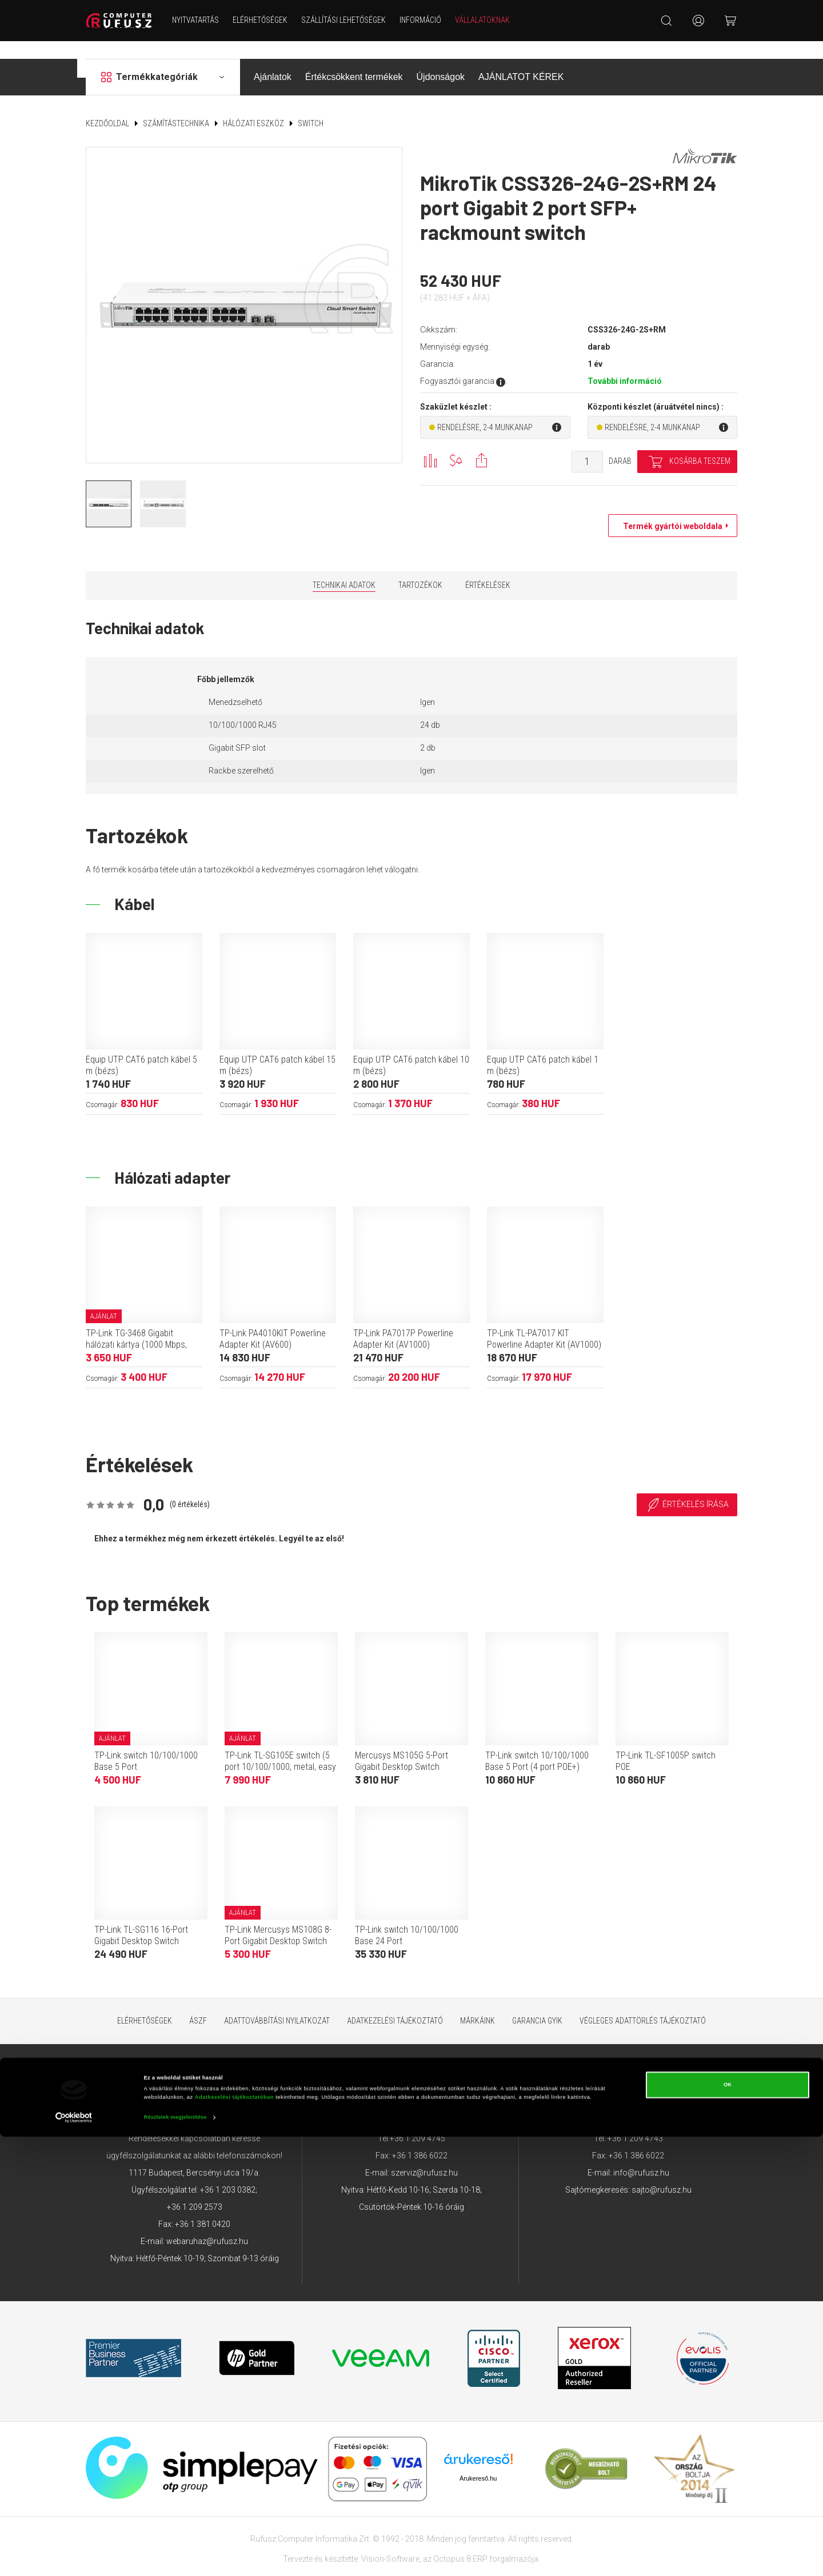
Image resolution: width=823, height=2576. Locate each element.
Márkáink (477, 2003)
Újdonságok (441, 59)
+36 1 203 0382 (227, 2172)
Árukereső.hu (478, 2460)
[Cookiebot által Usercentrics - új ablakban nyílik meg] (74, 2556)
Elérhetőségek (269, 20)
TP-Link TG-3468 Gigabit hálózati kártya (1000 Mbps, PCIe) (136, 1327)
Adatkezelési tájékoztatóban (234, 2537)
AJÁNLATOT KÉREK (521, 59)
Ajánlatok (272, 59)
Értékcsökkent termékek (354, 59)
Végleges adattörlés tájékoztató (643, 2003)
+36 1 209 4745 (417, 2120)
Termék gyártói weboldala (670, 508)
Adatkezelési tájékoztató (395, 2003)
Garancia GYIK (537, 2003)
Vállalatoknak (492, 20)
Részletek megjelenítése (175, 2557)
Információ (430, 20)
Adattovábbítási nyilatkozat (277, 2003)
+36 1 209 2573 (194, 2189)
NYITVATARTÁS (205, 20)
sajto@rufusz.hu (662, 2172)
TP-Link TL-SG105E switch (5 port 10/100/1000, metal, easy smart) (280, 1749)
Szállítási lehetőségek (353, 20)
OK (728, 2524)
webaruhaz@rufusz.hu (207, 2223)
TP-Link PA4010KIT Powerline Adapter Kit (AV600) (272, 1321)
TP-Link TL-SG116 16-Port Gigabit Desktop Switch (141, 1917)
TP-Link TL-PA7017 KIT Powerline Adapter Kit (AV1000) (544, 1321)
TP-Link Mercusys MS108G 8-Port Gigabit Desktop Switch (278, 1917)
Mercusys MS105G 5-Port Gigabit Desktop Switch (401, 1743)
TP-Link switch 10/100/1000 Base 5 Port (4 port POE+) (537, 1743)
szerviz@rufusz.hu (424, 2155)
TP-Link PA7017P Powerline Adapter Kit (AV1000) (403, 1321)
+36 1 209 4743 (635, 2120)
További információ (625, 363)
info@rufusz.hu (641, 2155)
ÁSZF (198, 2003)
